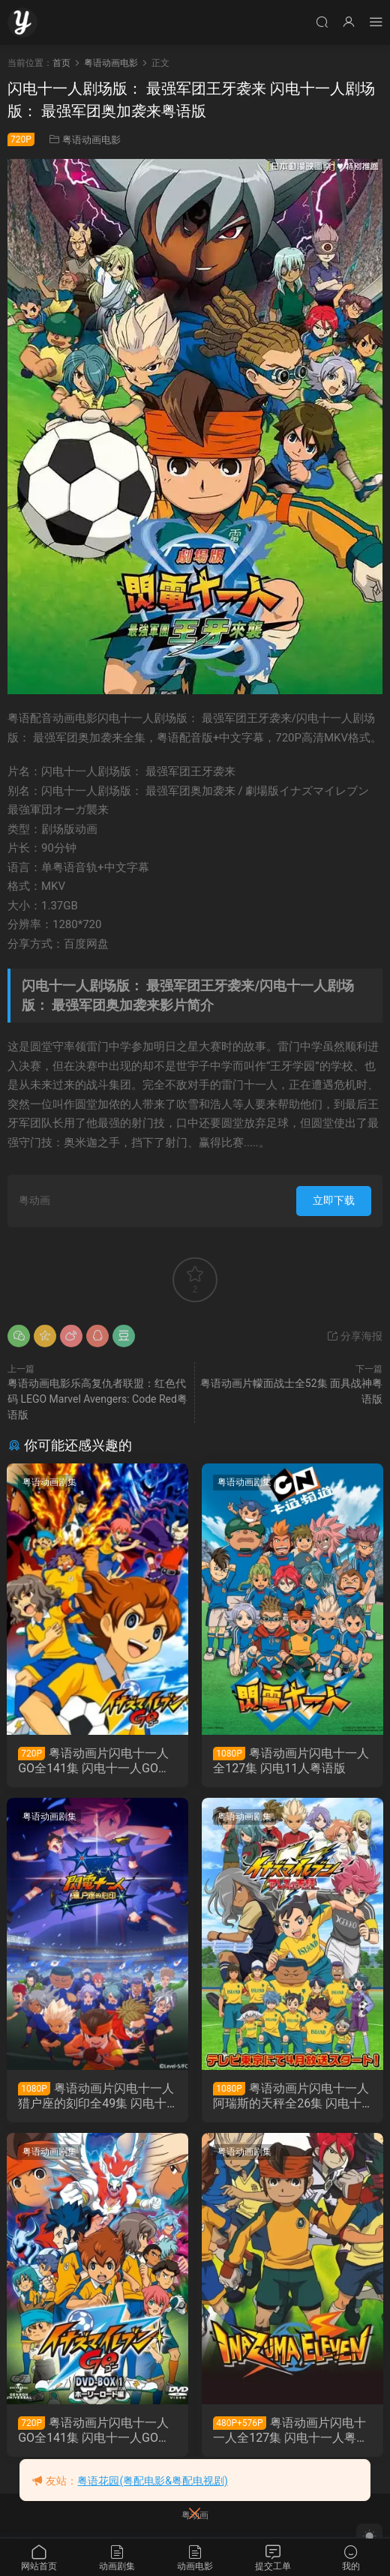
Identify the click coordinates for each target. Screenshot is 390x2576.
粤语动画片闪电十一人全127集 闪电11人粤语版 (292, 1760)
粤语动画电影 (91, 139)
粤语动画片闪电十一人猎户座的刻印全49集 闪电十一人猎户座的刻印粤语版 (97, 2096)
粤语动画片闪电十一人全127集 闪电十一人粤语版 (291, 2431)
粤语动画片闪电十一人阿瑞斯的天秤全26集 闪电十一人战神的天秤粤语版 (292, 2096)
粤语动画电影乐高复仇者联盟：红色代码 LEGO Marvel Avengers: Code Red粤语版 (98, 1399)
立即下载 (334, 1200)
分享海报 (354, 1336)
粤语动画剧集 (50, 1482)
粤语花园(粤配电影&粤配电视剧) (152, 2481)
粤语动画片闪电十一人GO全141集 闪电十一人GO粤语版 (95, 1761)
